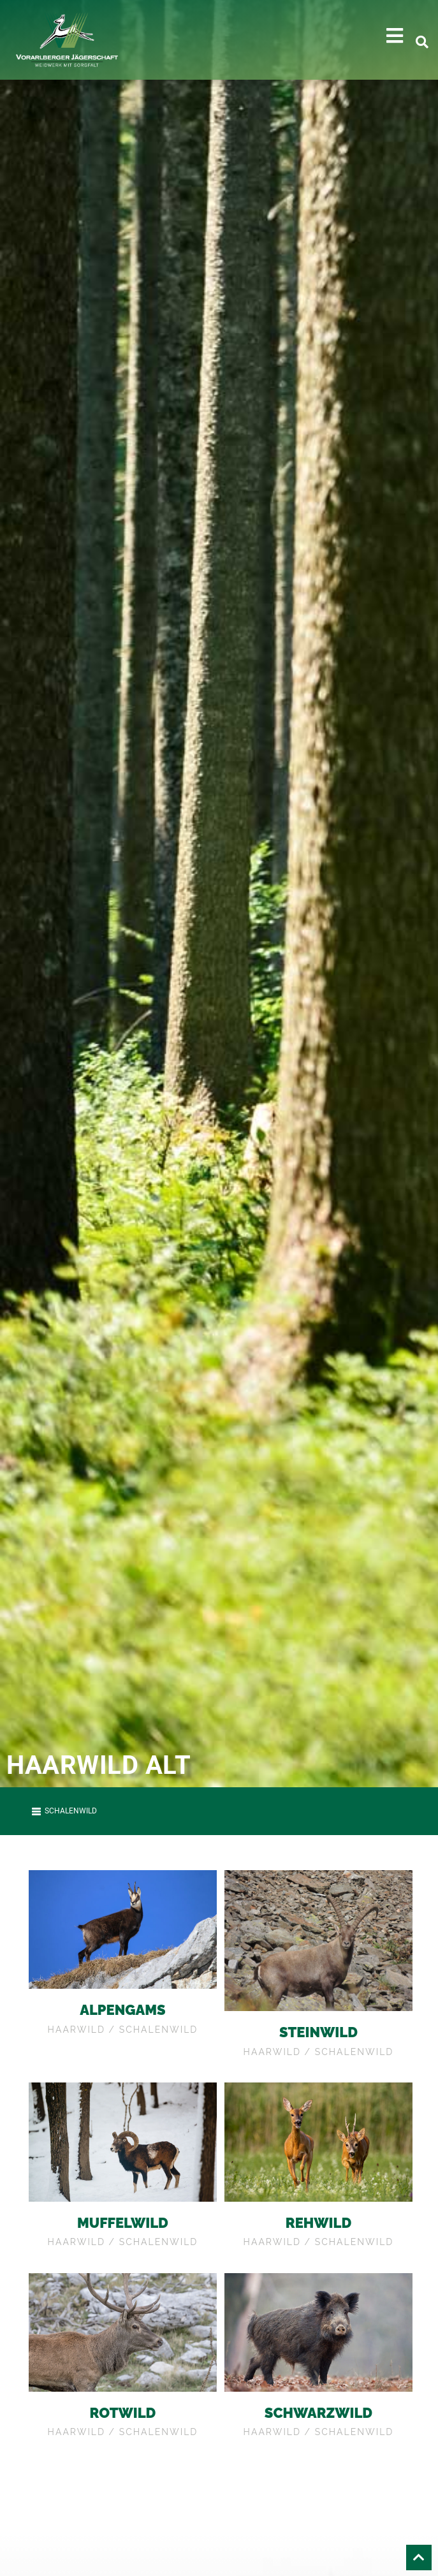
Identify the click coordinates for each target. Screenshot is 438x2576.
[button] (394, 36)
